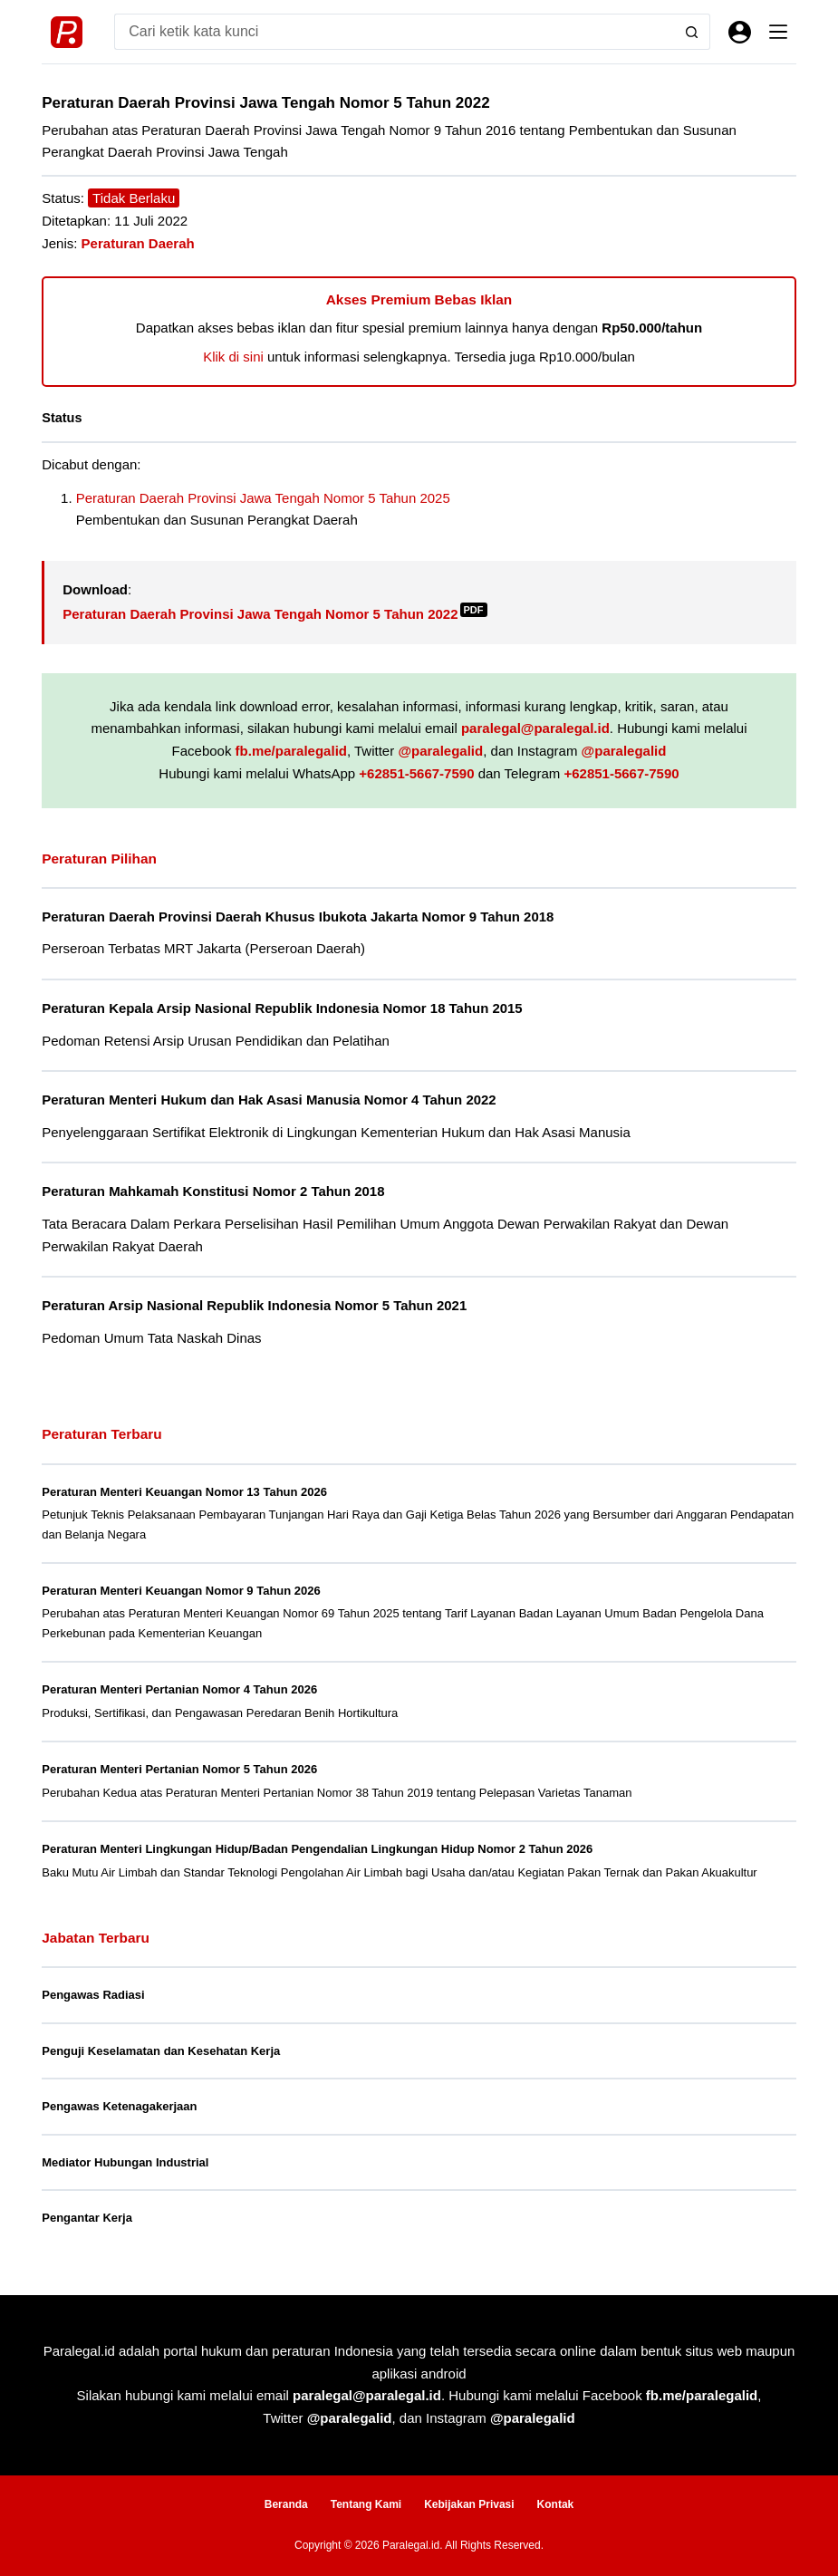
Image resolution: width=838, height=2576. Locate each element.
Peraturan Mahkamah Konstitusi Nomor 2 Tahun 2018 (213, 1191)
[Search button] (692, 32)
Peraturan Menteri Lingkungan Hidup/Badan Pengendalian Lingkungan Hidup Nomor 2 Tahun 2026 (317, 1849)
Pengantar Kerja (87, 2217)
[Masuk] (739, 32)
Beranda (286, 2504)
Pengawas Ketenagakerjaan (119, 2106)
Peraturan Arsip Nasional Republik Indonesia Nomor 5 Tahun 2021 (254, 1305)
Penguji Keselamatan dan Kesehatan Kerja (161, 2051)
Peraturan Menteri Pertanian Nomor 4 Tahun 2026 (179, 1689)
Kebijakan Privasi (469, 2504)
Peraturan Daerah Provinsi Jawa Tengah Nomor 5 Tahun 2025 (263, 498)
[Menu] (778, 32)
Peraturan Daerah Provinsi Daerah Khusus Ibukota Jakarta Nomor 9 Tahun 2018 (298, 916)
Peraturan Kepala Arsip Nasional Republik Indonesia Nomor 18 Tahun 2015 (282, 1008)
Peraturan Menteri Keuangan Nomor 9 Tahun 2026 (181, 1590)
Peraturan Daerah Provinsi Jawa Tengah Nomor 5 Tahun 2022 (274, 614)
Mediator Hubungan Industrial (125, 2162)
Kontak (555, 2504)
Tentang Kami (366, 2504)
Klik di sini (233, 356)
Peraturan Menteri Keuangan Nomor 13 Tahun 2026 (184, 1492)
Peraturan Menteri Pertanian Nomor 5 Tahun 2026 (179, 1769)
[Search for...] (394, 32)
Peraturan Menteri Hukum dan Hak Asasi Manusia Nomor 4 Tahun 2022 (269, 1099)
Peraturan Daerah (138, 243)
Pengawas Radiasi (93, 1995)
